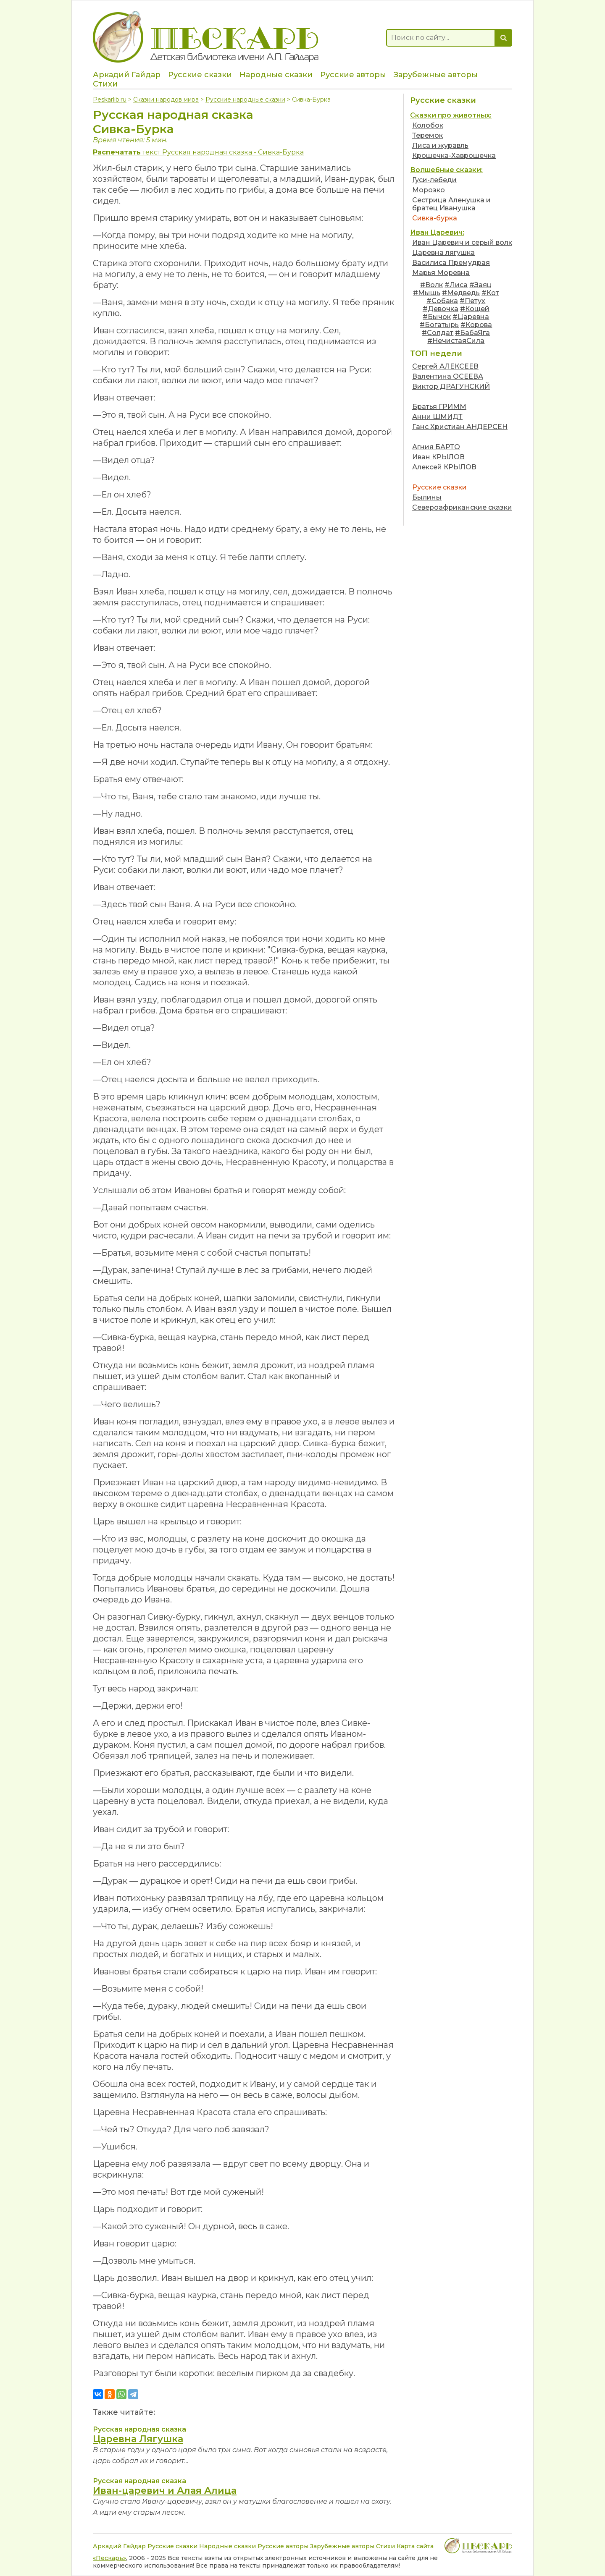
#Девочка (440, 309)
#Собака (442, 301)
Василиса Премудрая (451, 263)
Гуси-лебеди (434, 180)
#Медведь (461, 293)
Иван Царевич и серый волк (462, 242)
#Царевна (470, 317)
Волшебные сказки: (446, 170)
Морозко (428, 190)
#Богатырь (439, 325)
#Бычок (437, 317)
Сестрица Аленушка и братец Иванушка (451, 204)
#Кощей (474, 309)
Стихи (105, 84)
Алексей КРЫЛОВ (444, 467)
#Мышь (426, 293)
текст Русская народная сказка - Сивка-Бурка (198, 152)
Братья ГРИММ (439, 407)
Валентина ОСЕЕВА (447, 376)
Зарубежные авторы (436, 74)
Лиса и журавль (440, 145)
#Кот (490, 293)
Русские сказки (200, 74)
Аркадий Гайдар (126, 74)
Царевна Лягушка (138, 2439)
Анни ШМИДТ (437, 417)
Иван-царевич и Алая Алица (165, 2490)
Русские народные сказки (245, 99)
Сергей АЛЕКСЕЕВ (445, 366)
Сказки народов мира (166, 99)
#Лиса (456, 285)
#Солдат (437, 333)
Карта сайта (415, 2546)
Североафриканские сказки (462, 507)
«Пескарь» (109, 2558)
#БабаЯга (472, 333)
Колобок (427, 125)
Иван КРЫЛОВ (438, 457)
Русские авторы (353, 74)
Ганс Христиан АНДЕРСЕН (460, 427)
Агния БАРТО (436, 447)
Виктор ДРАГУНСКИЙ (451, 386)
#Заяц (480, 285)
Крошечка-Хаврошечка (454, 156)
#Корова (476, 325)
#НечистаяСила (455, 341)
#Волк (431, 285)
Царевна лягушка (443, 253)
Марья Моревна (441, 273)
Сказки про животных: (451, 115)
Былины (427, 497)
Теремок (427, 135)
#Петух (472, 301)
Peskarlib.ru (109, 99)
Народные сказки (276, 74)
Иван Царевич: (437, 232)
